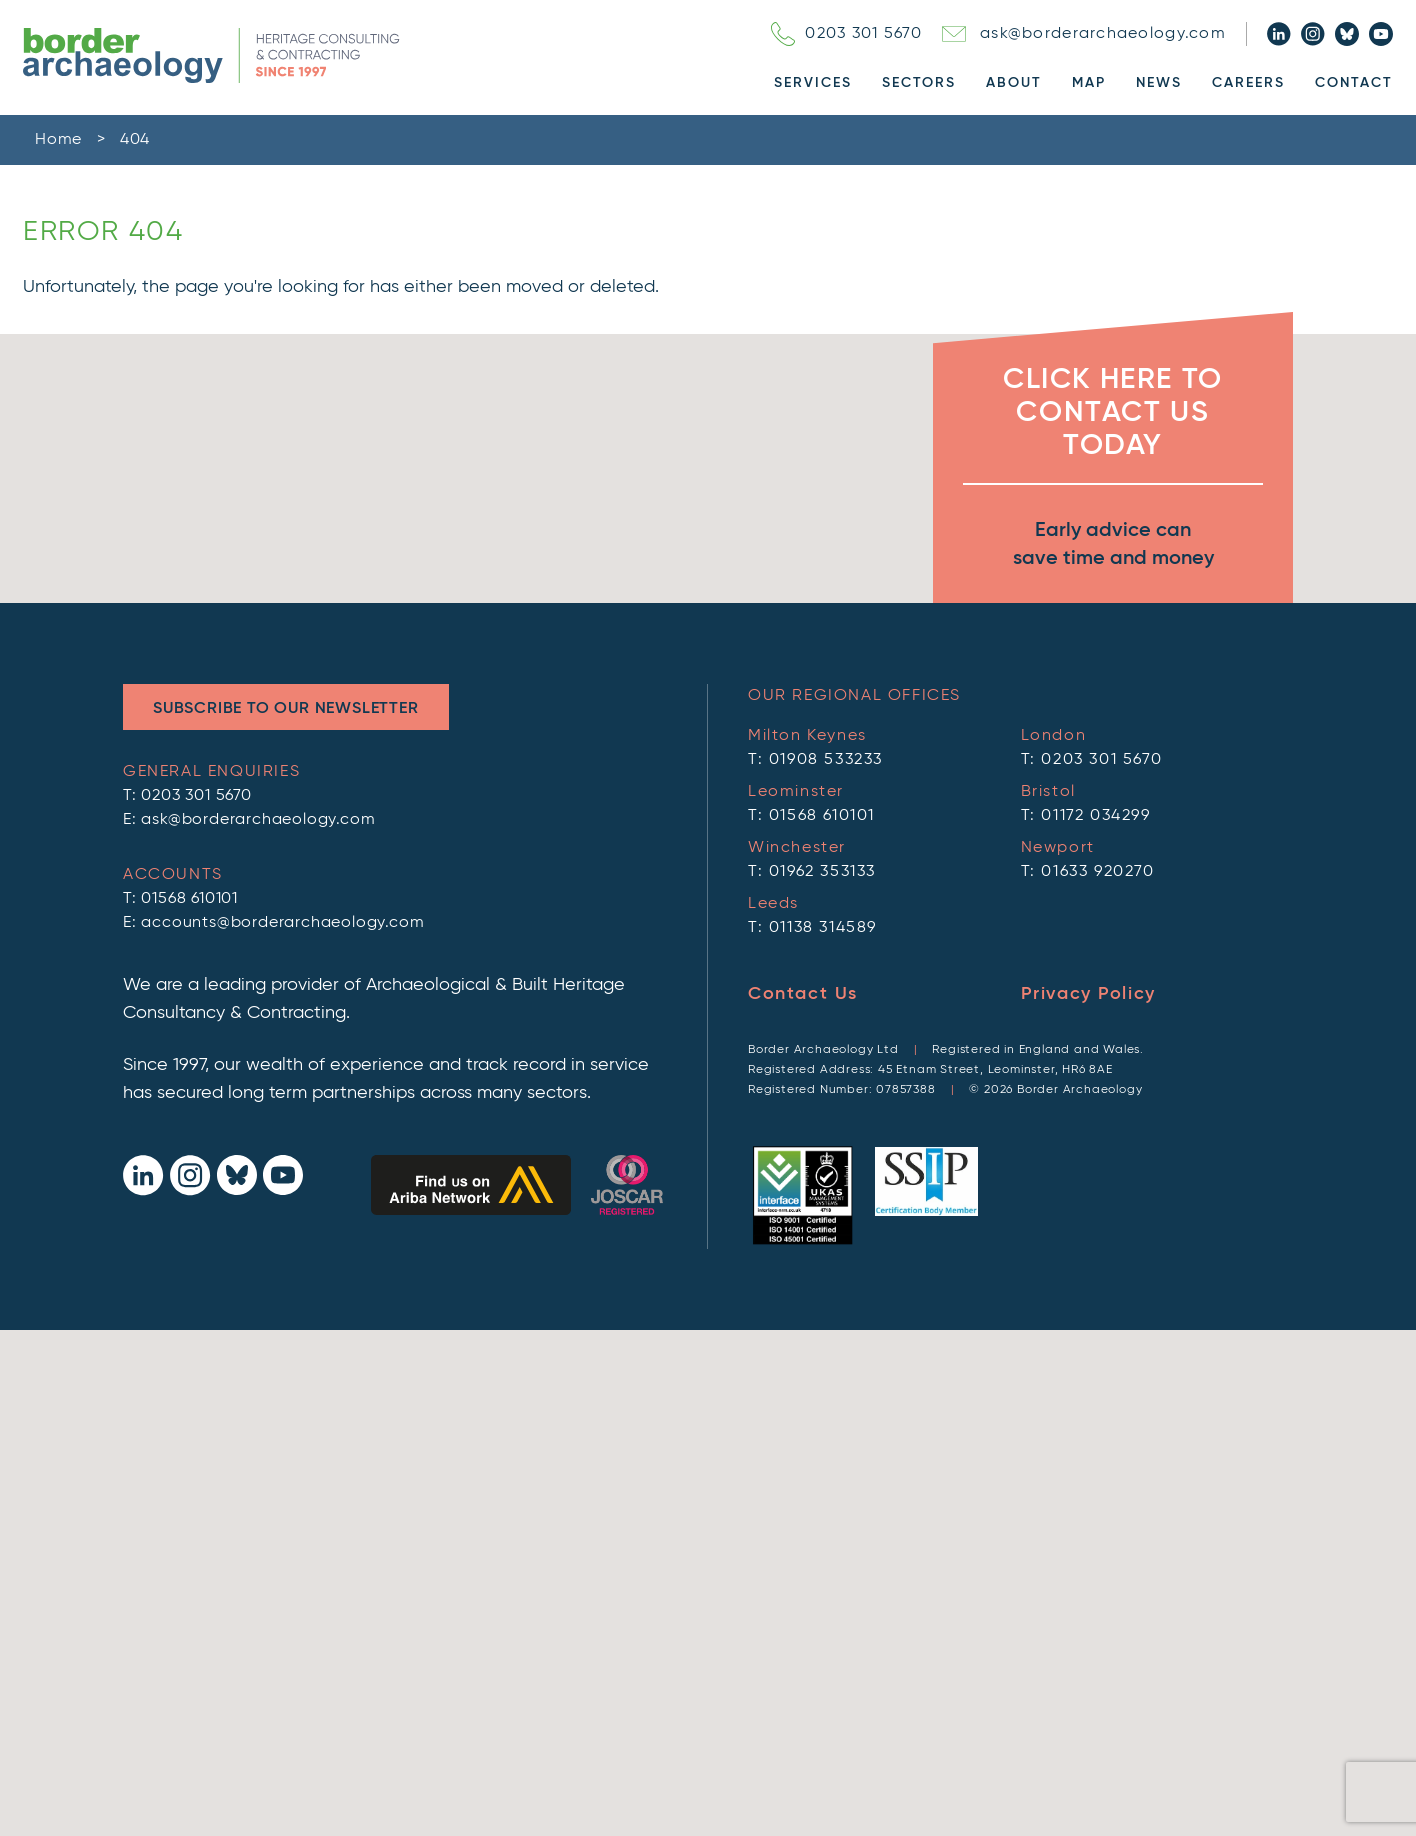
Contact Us (803, 994)
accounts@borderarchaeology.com (282, 923)
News (1159, 83)
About (1014, 83)
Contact (1354, 83)
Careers (1248, 83)
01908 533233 (826, 760)
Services (813, 83)
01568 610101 (189, 899)
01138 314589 (823, 928)
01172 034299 (1095, 816)
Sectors (919, 83)
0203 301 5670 (846, 34)
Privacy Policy (1088, 994)
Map (1089, 83)
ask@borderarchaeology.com (1084, 34)
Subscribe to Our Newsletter (286, 709)
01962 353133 (822, 872)
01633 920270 (1097, 872)
